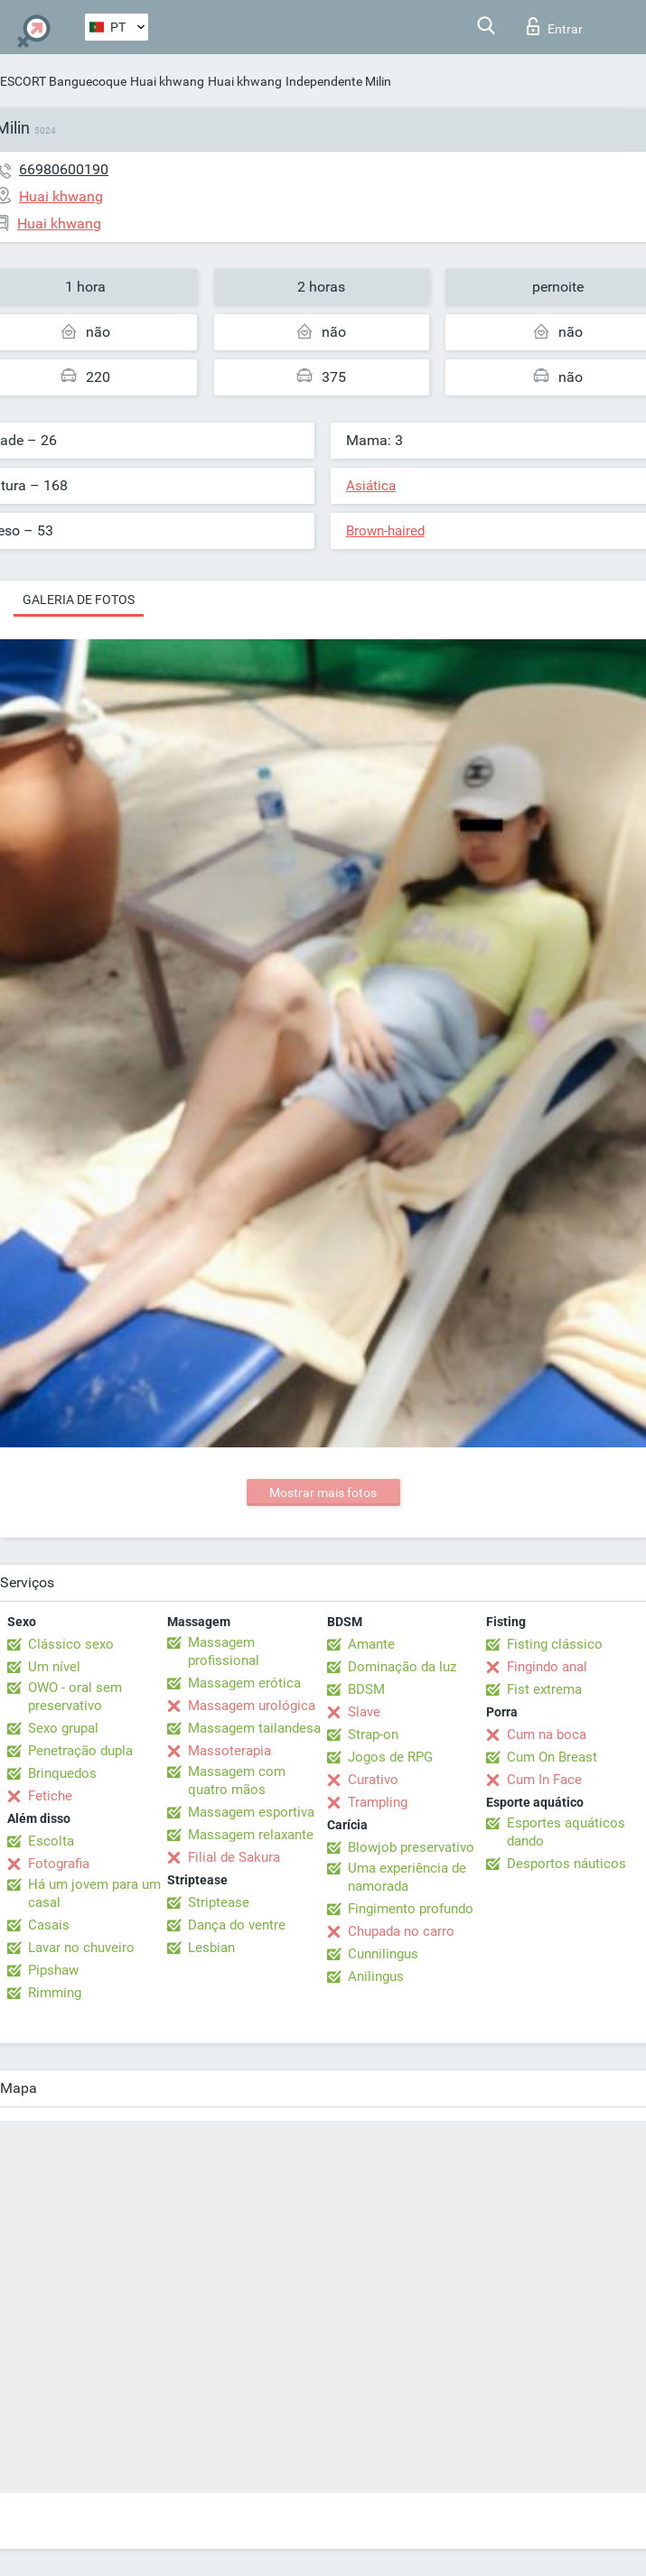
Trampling (377, 1802)
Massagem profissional (223, 1651)
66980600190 (63, 169)
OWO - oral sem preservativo (75, 1696)
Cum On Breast (552, 1757)
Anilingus (376, 1976)
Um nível (54, 1667)
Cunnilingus (383, 1954)
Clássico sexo (71, 1644)
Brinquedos (62, 1773)
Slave (364, 1712)
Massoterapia (229, 1751)
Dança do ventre (237, 1925)
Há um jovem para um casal (94, 1893)
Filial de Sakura (234, 1857)
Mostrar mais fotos (323, 1492)
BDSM (366, 1689)
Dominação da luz (402, 1667)
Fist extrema (544, 1689)
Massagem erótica (244, 1683)
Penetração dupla (80, 1751)
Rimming (54, 1993)
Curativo (373, 1780)
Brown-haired (385, 531)
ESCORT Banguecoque (63, 81)
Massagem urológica (251, 1705)
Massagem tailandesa (254, 1728)
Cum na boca (546, 1734)
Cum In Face (544, 1780)
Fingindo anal (547, 1667)
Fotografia (58, 1863)
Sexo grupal (63, 1728)
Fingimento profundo (410, 1909)
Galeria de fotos (79, 599)
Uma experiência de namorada (407, 1877)
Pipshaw (53, 1970)
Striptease (218, 1902)
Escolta (51, 1841)
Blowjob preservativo (411, 1847)
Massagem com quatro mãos (237, 1780)
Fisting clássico (555, 1644)
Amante (371, 1644)
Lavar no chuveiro (81, 1947)
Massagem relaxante (251, 1835)
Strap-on (373, 1734)
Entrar (555, 26)
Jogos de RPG (390, 1757)
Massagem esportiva (251, 1812)
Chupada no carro (401, 1931)
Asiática (371, 486)
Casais (49, 1925)
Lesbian (211, 1947)
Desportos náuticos (566, 1863)
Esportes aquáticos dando (566, 1832)
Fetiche (50, 1796)
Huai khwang (167, 81)
